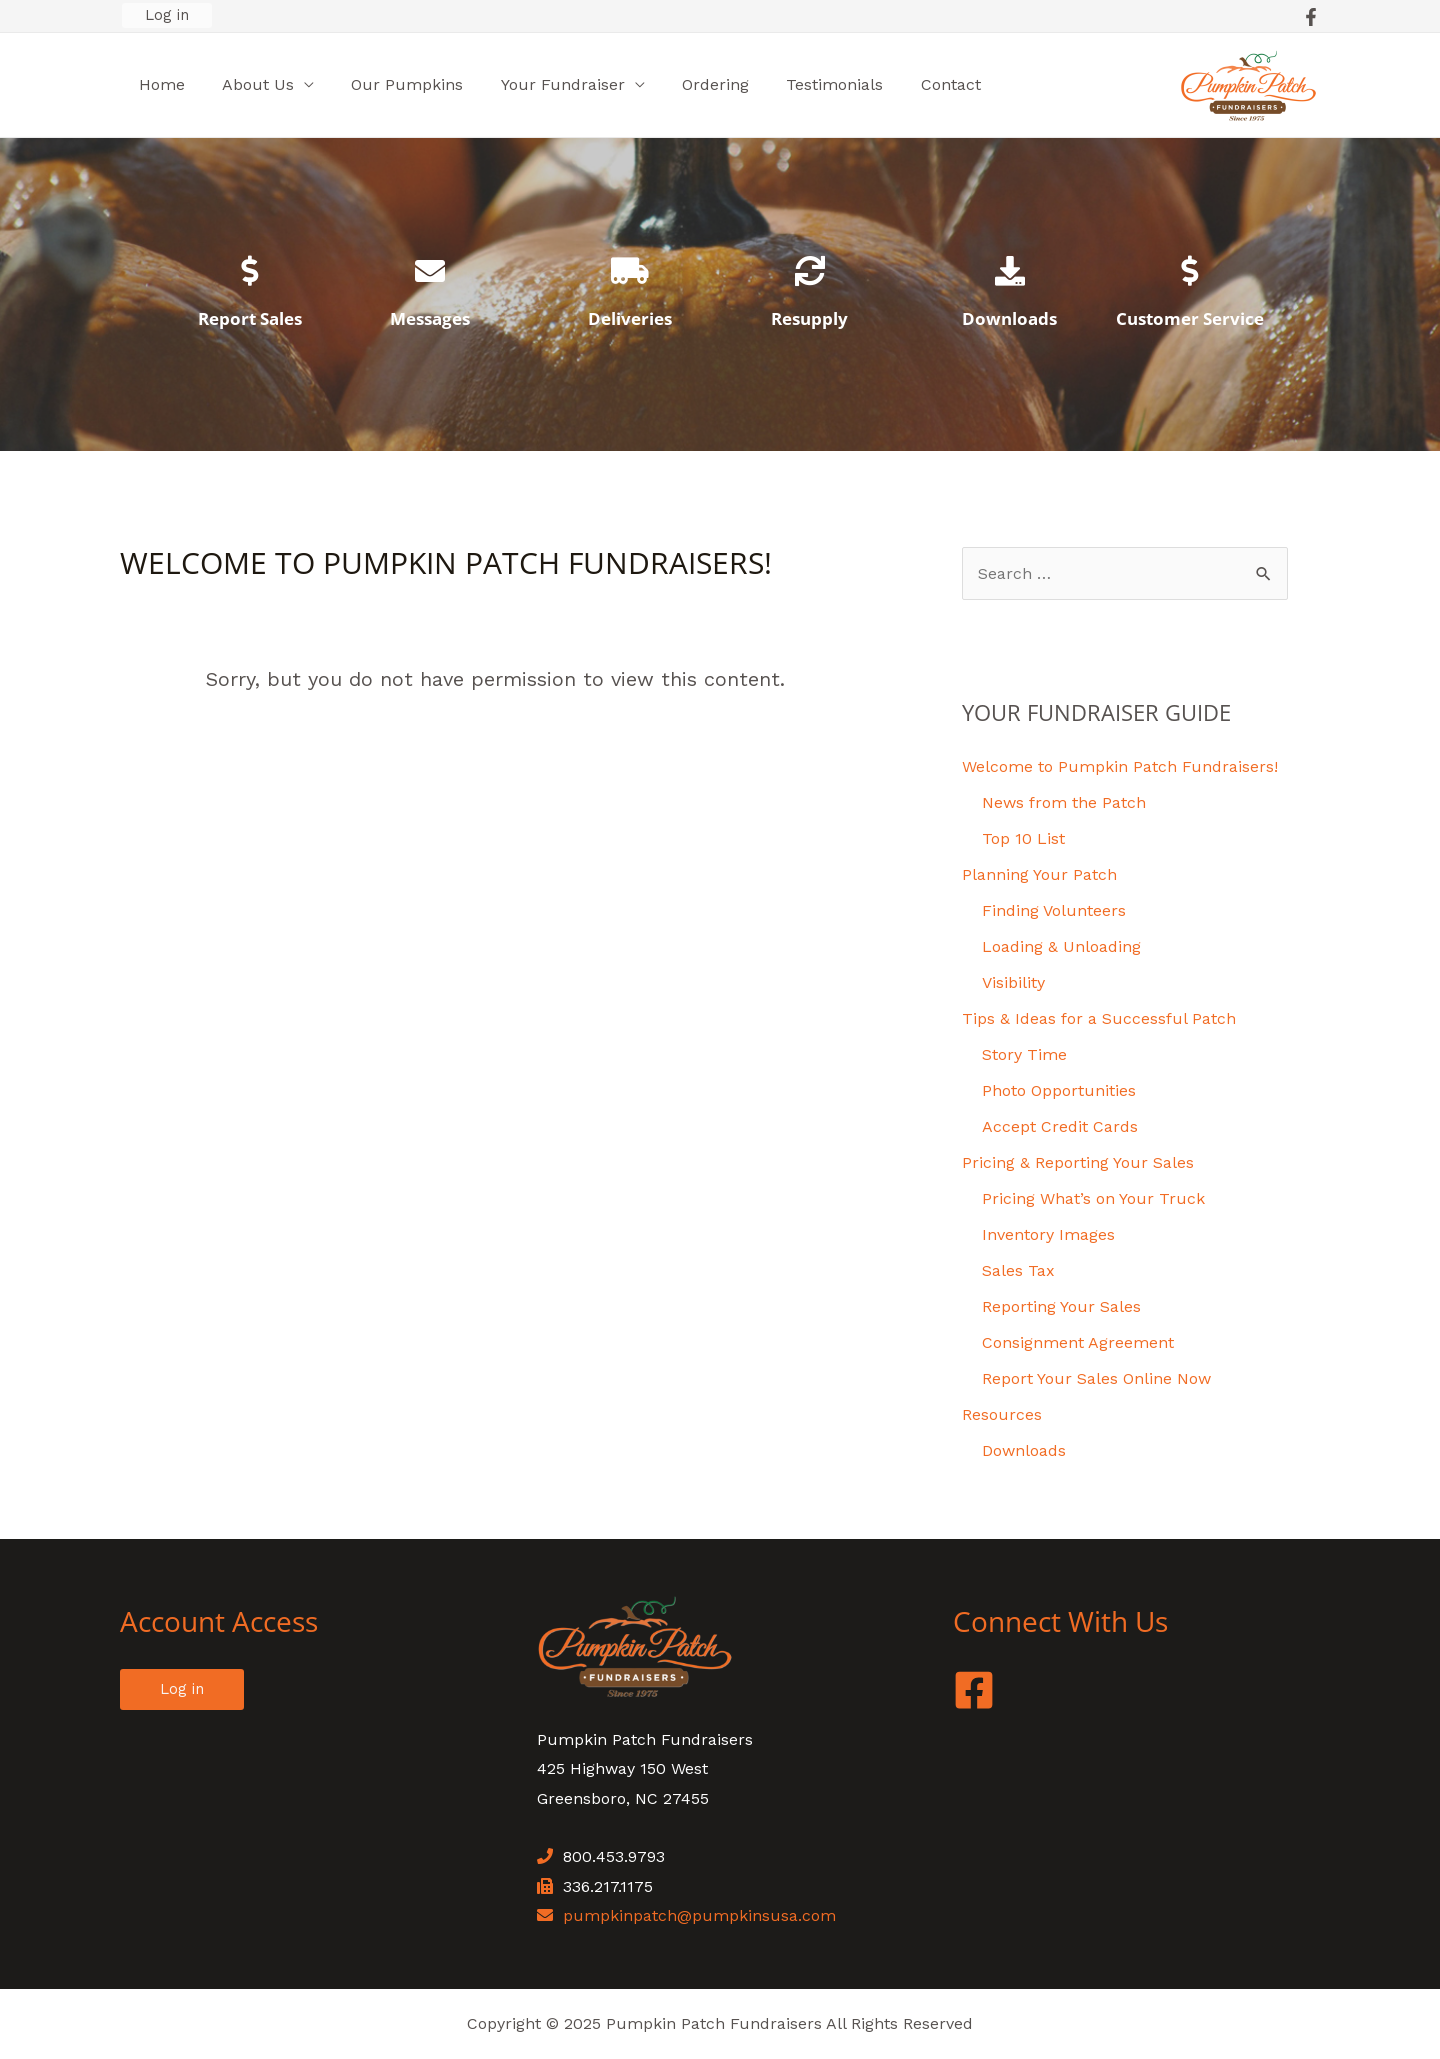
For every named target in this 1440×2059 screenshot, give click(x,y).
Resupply (809, 318)
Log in (167, 15)
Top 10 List (1023, 838)
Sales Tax (1018, 1270)
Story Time (1024, 1054)
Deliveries (630, 318)
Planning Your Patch (1039, 874)
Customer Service (1190, 318)
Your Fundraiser (544, 84)
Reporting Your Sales (1061, 1306)
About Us (250, 84)
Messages (430, 318)
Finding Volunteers (1054, 910)
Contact (916, 84)
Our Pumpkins (394, 84)
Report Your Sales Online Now (1096, 1378)
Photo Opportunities (1059, 1090)
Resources (1002, 1414)
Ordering (691, 84)
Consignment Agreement (1078, 1342)
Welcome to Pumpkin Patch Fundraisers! (1120, 766)
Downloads (1009, 318)
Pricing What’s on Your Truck (1093, 1198)
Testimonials (805, 84)
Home (159, 84)
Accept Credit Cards (1060, 1126)
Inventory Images (1048, 1234)
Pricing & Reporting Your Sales (1078, 1162)
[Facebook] (1311, 17)
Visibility (1013, 982)
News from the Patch (1064, 802)
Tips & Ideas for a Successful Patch (1099, 1018)
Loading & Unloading (1061, 946)
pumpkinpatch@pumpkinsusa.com (699, 1916)
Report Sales (250, 318)
